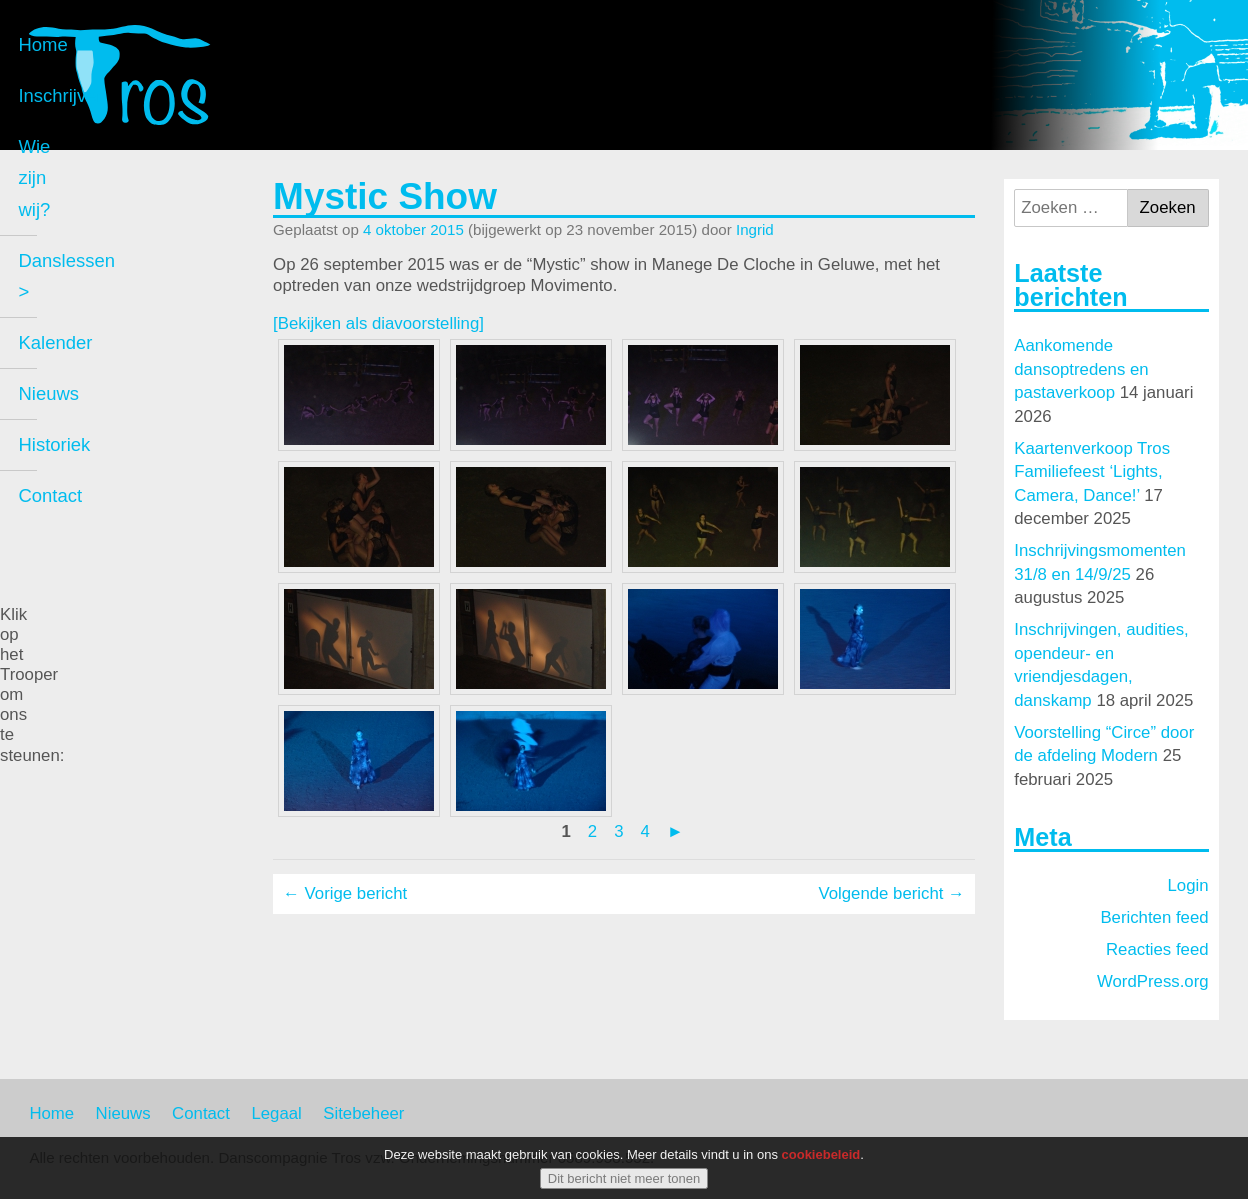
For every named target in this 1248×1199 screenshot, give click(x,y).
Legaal (276, 1113)
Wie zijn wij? (99, 305)
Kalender (85, 407)
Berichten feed (1154, 917)
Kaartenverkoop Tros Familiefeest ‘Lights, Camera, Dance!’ (1092, 472)
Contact (80, 560)
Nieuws (78, 458)
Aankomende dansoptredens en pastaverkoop (1081, 369)
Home (72, 204)
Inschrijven (92, 255)
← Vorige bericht (345, 893)
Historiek (84, 509)
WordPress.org (1153, 981)
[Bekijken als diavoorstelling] (378, 323)
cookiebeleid (821, 1154)
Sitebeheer (363, 1113)
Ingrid (755, 229)
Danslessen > (104, 356)
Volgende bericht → (891, 893)
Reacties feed (1157, 949)
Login (1188, 885)
